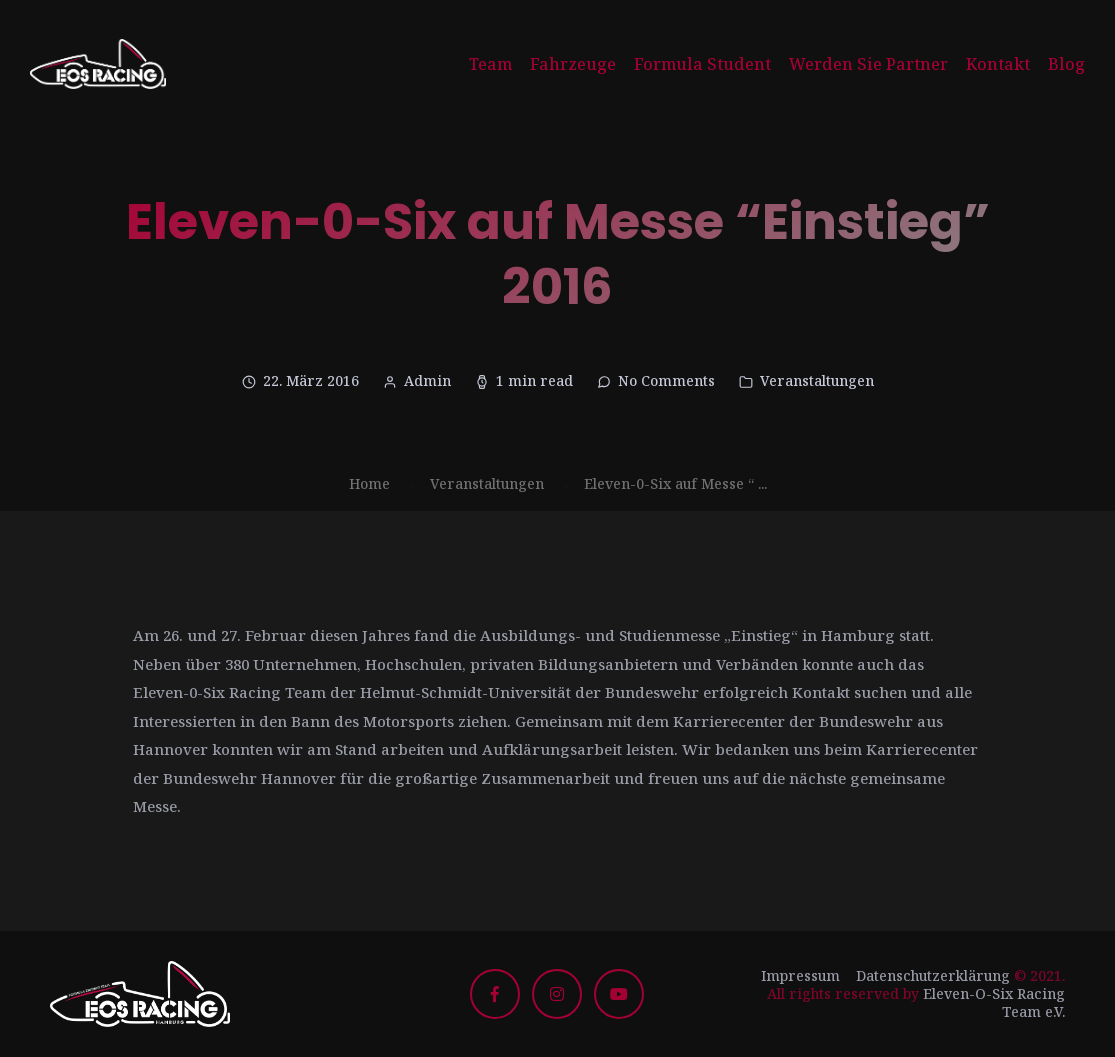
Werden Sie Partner (868, 64)
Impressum (800, 975)
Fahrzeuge (573, 64)
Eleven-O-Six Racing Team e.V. (994, 1002)
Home (369, 483)
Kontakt (998, 64)
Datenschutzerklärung (933, 975)
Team (490, 64)
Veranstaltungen (817, 380)
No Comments (666, 380)
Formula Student (702, 64)
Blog (1066, 64)
